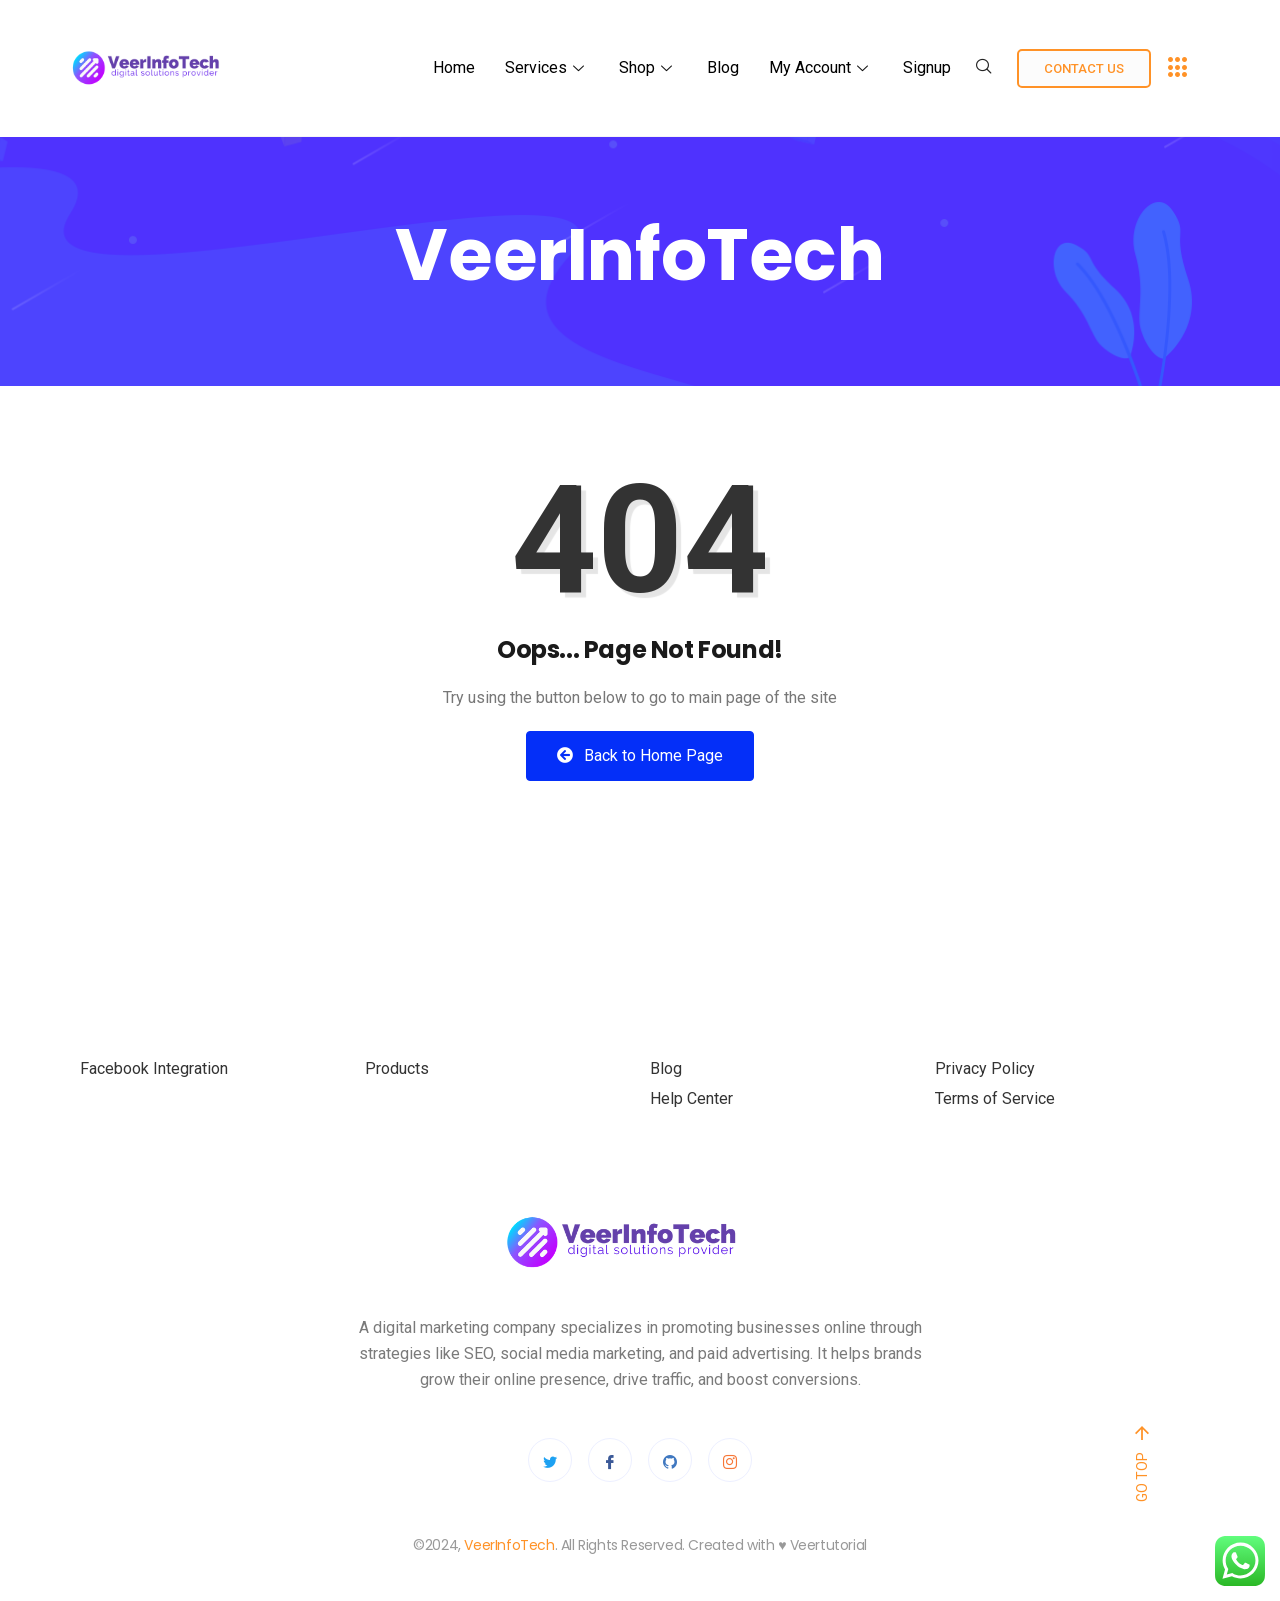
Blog (723, 67)
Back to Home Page (640, 755)
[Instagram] (730, 1460)
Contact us (1084, 68)
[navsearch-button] (984, 68)
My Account (821, 67)
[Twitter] (550, 1460)
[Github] (670, 1460)
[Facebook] (610, 1460)
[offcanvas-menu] (1178, 68)
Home (454, 67)
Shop (648, 67)
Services (547, 67)
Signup (927, 67)
